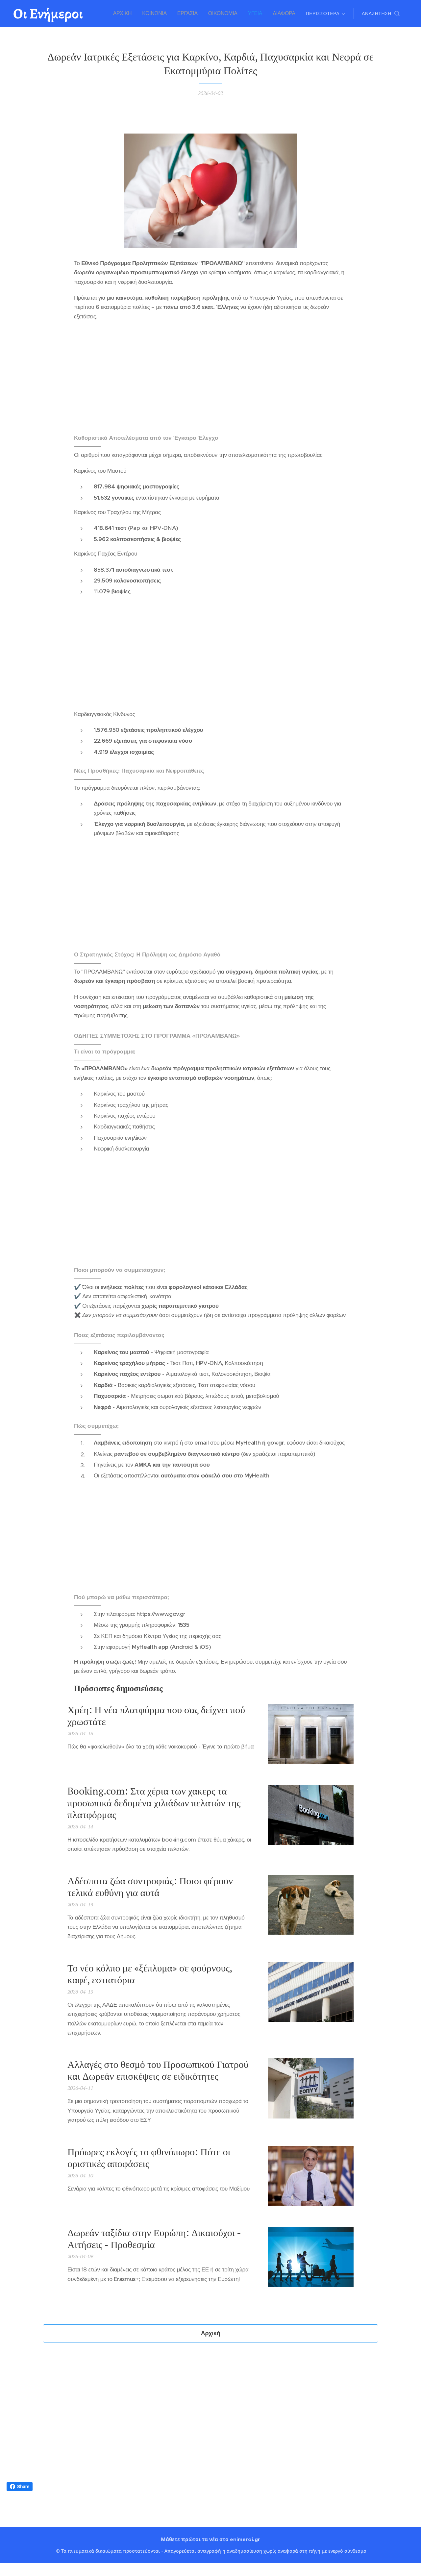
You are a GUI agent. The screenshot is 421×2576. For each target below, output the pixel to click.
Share (19, 2486)
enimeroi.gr (245, 2539)
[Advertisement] (210, 378)
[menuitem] (128, 13)
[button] (381, 13)
